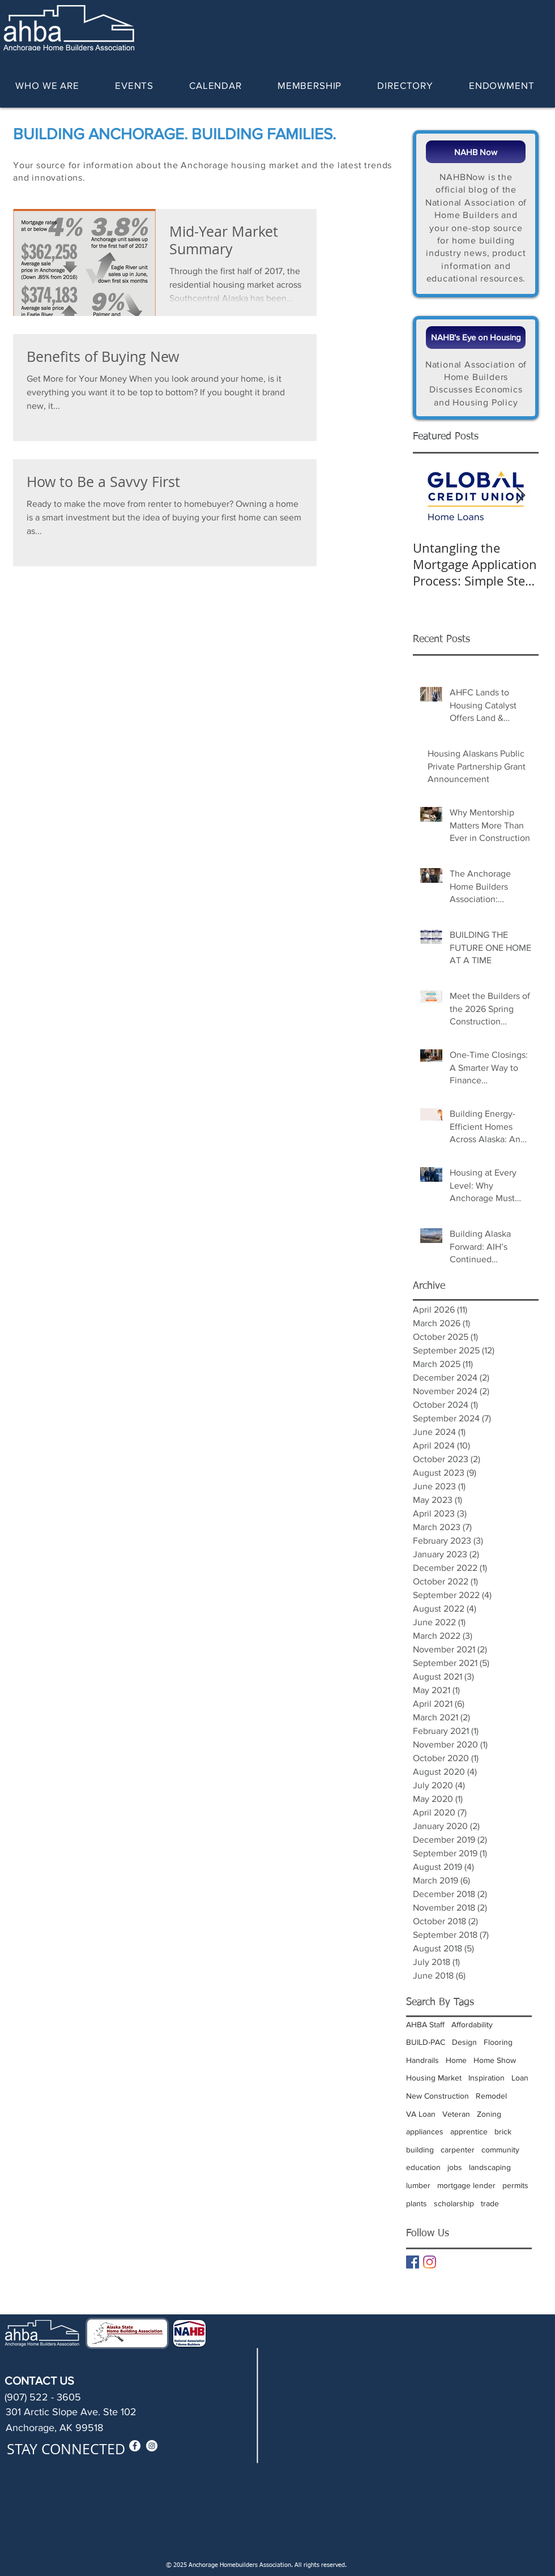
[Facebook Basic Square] (412, 2262)
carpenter (458, 2149)
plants (416, 2203)
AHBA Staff (425, 2024)
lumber (418, 2185)
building (420, 2149)
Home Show (494, 2060)
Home (456, 2060)
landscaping (490, 2167)
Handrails (422, 2060)
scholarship (454, 2203)
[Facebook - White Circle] (134, 2445)
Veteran (456, 2113)
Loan (519, 2077)
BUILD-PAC (425, 2042)
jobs (454, 2167)
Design (464, 2042)
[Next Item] (520, 496)
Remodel (491, 2095)
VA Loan (421, 2113)
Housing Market (434, 2077)
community (500, 2149)
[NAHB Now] (476, 151)
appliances (424, 2131)
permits (515, 2185)
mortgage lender (466, 2185)
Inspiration (486, 2077)
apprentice (469, 2131)
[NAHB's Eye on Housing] (476, 337)
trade (490, 2203)
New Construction (437, 2095)
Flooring (498, 2042)
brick (502, 2131)
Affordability (472, 2024)
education (423, 2167)
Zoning (489, 2113)
